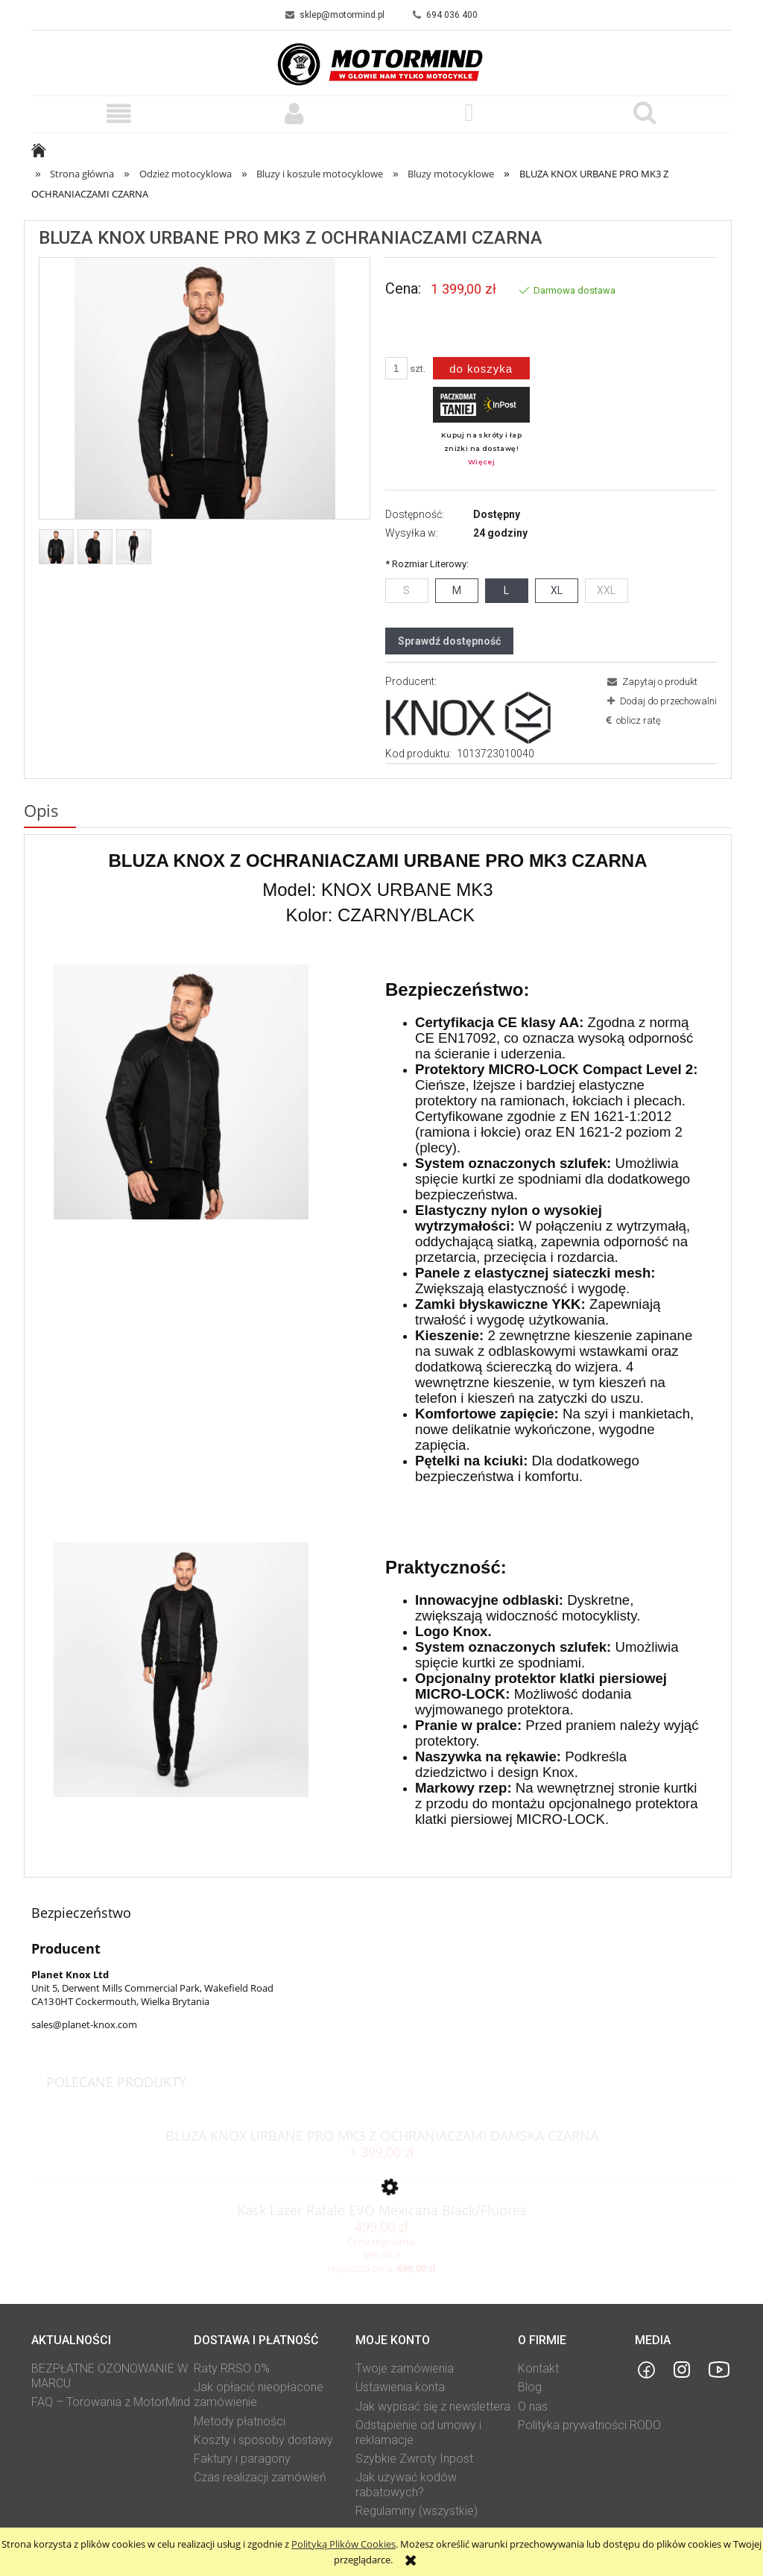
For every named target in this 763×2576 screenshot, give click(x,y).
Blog (530, 2387)
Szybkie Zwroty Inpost (414, 2459)
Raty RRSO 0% (232, 2368)
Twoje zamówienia (404, 2368)
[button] (118, 113)
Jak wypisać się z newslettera (432, 2406)
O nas (533, 2406)
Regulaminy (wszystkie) (416, 2511)
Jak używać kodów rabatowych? (406, 2484)
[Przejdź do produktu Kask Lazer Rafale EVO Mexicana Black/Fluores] (381, 2204)
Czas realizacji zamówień (260, 2477)
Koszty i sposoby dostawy (263, 2440)
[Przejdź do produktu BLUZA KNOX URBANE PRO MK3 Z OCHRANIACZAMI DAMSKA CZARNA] (381, 2129)
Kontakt (538, 2368)
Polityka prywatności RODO (589, 2425)
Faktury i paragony (242, 2459)
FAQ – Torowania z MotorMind (110, 2402)
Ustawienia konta (400, 2387)
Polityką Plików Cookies (343, 2544)
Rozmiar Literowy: (427, 563)
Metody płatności (239, 2421)
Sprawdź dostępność (449, 641)
